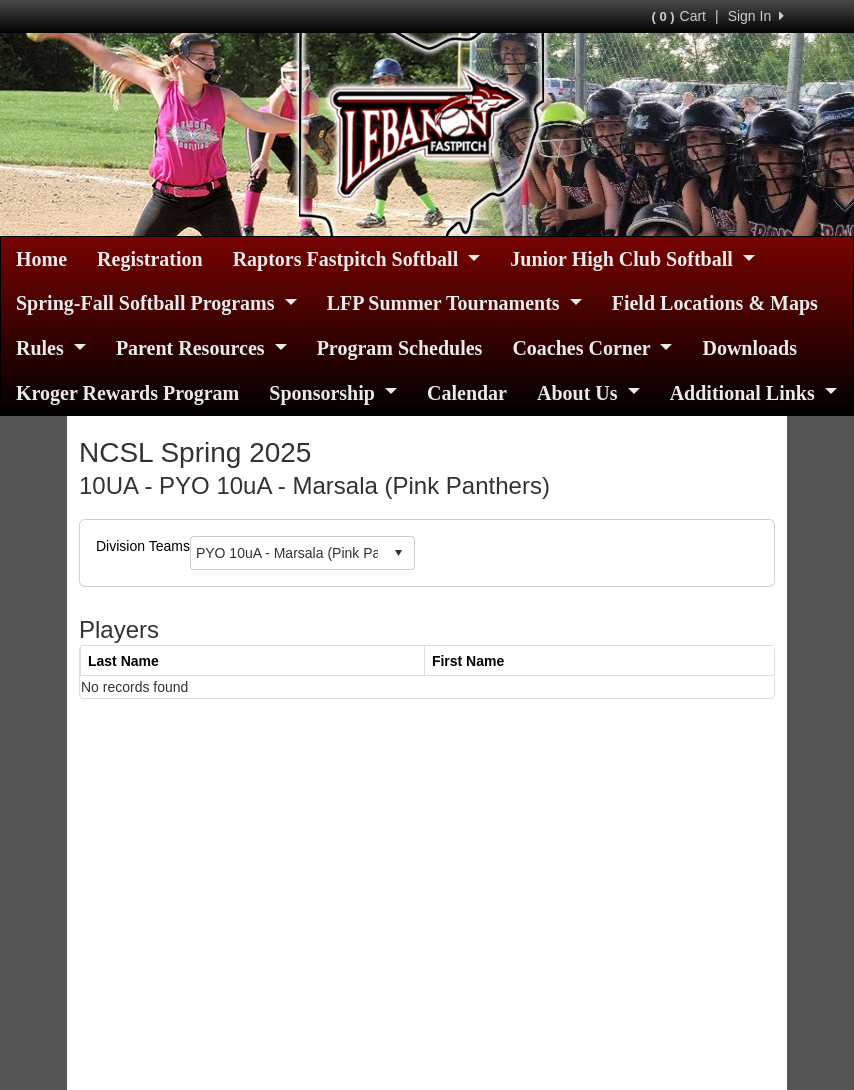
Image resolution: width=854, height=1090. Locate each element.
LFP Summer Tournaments (454, 303)
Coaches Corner (592, 348)
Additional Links (753, 393)
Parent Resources (201, 348)
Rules (51, 348)
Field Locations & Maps (715, 303)
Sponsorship (333, 393)
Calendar (467, 393)
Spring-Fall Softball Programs (156, 303)
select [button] (398, 553)
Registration (150, 259)
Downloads (749, 348)
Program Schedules (400, 348)
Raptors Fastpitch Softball (357, 259)
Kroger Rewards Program (127, 393)
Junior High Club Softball (632, 259)
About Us (588, 393)
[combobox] (287, 552)
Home (41, 259)
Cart (679, 16)
